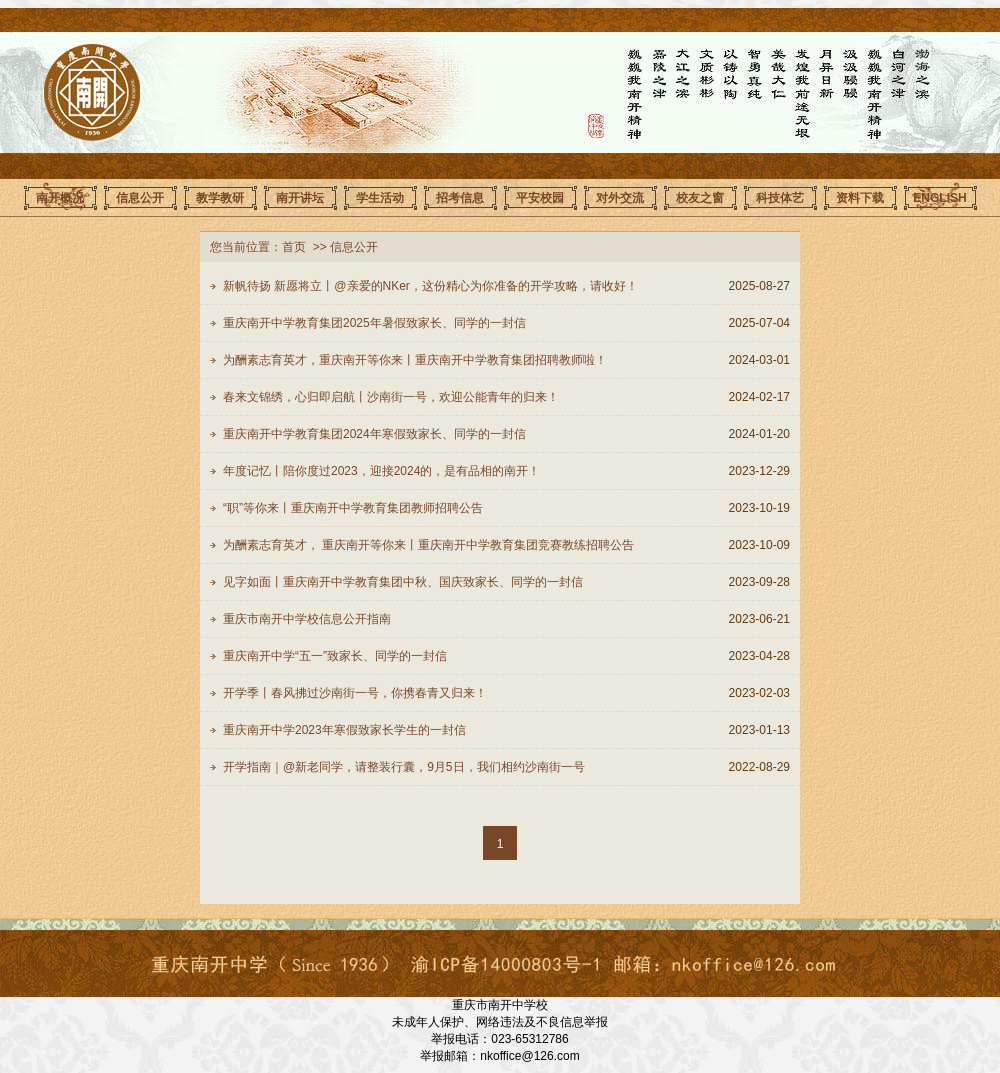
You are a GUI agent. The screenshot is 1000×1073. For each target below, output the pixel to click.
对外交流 (620, 198)
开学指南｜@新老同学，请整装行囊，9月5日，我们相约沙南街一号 (404, 767)
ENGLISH (939, 198)
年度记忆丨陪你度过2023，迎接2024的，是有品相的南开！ (381, 471)
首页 (294, 247)
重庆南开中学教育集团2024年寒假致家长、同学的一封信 (374, 434)
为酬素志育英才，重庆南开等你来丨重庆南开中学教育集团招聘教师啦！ (415, 360)
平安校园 (540, 198)
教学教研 (220, 198)
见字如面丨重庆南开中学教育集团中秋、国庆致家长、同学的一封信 (403, 582)
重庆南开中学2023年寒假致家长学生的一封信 (344, 730)
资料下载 (860, 198)
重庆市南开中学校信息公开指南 (307, 619)
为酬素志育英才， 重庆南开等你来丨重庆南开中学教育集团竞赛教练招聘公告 (428, 545)
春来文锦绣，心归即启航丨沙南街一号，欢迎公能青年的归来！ (391, 397)
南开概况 (60, 198)
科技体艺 (780, 198)
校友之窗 (700, 198)
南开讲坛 (300, 198)
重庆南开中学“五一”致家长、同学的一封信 (335, 656)
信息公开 (140, 198)
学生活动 (380, 198)
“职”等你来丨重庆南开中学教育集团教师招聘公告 (353, 508)
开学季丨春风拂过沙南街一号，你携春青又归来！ (355, 693)
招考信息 (460, 198)
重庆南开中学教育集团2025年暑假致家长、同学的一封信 (374, 323)
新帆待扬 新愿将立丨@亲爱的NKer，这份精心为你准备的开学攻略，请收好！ (430, 286)
